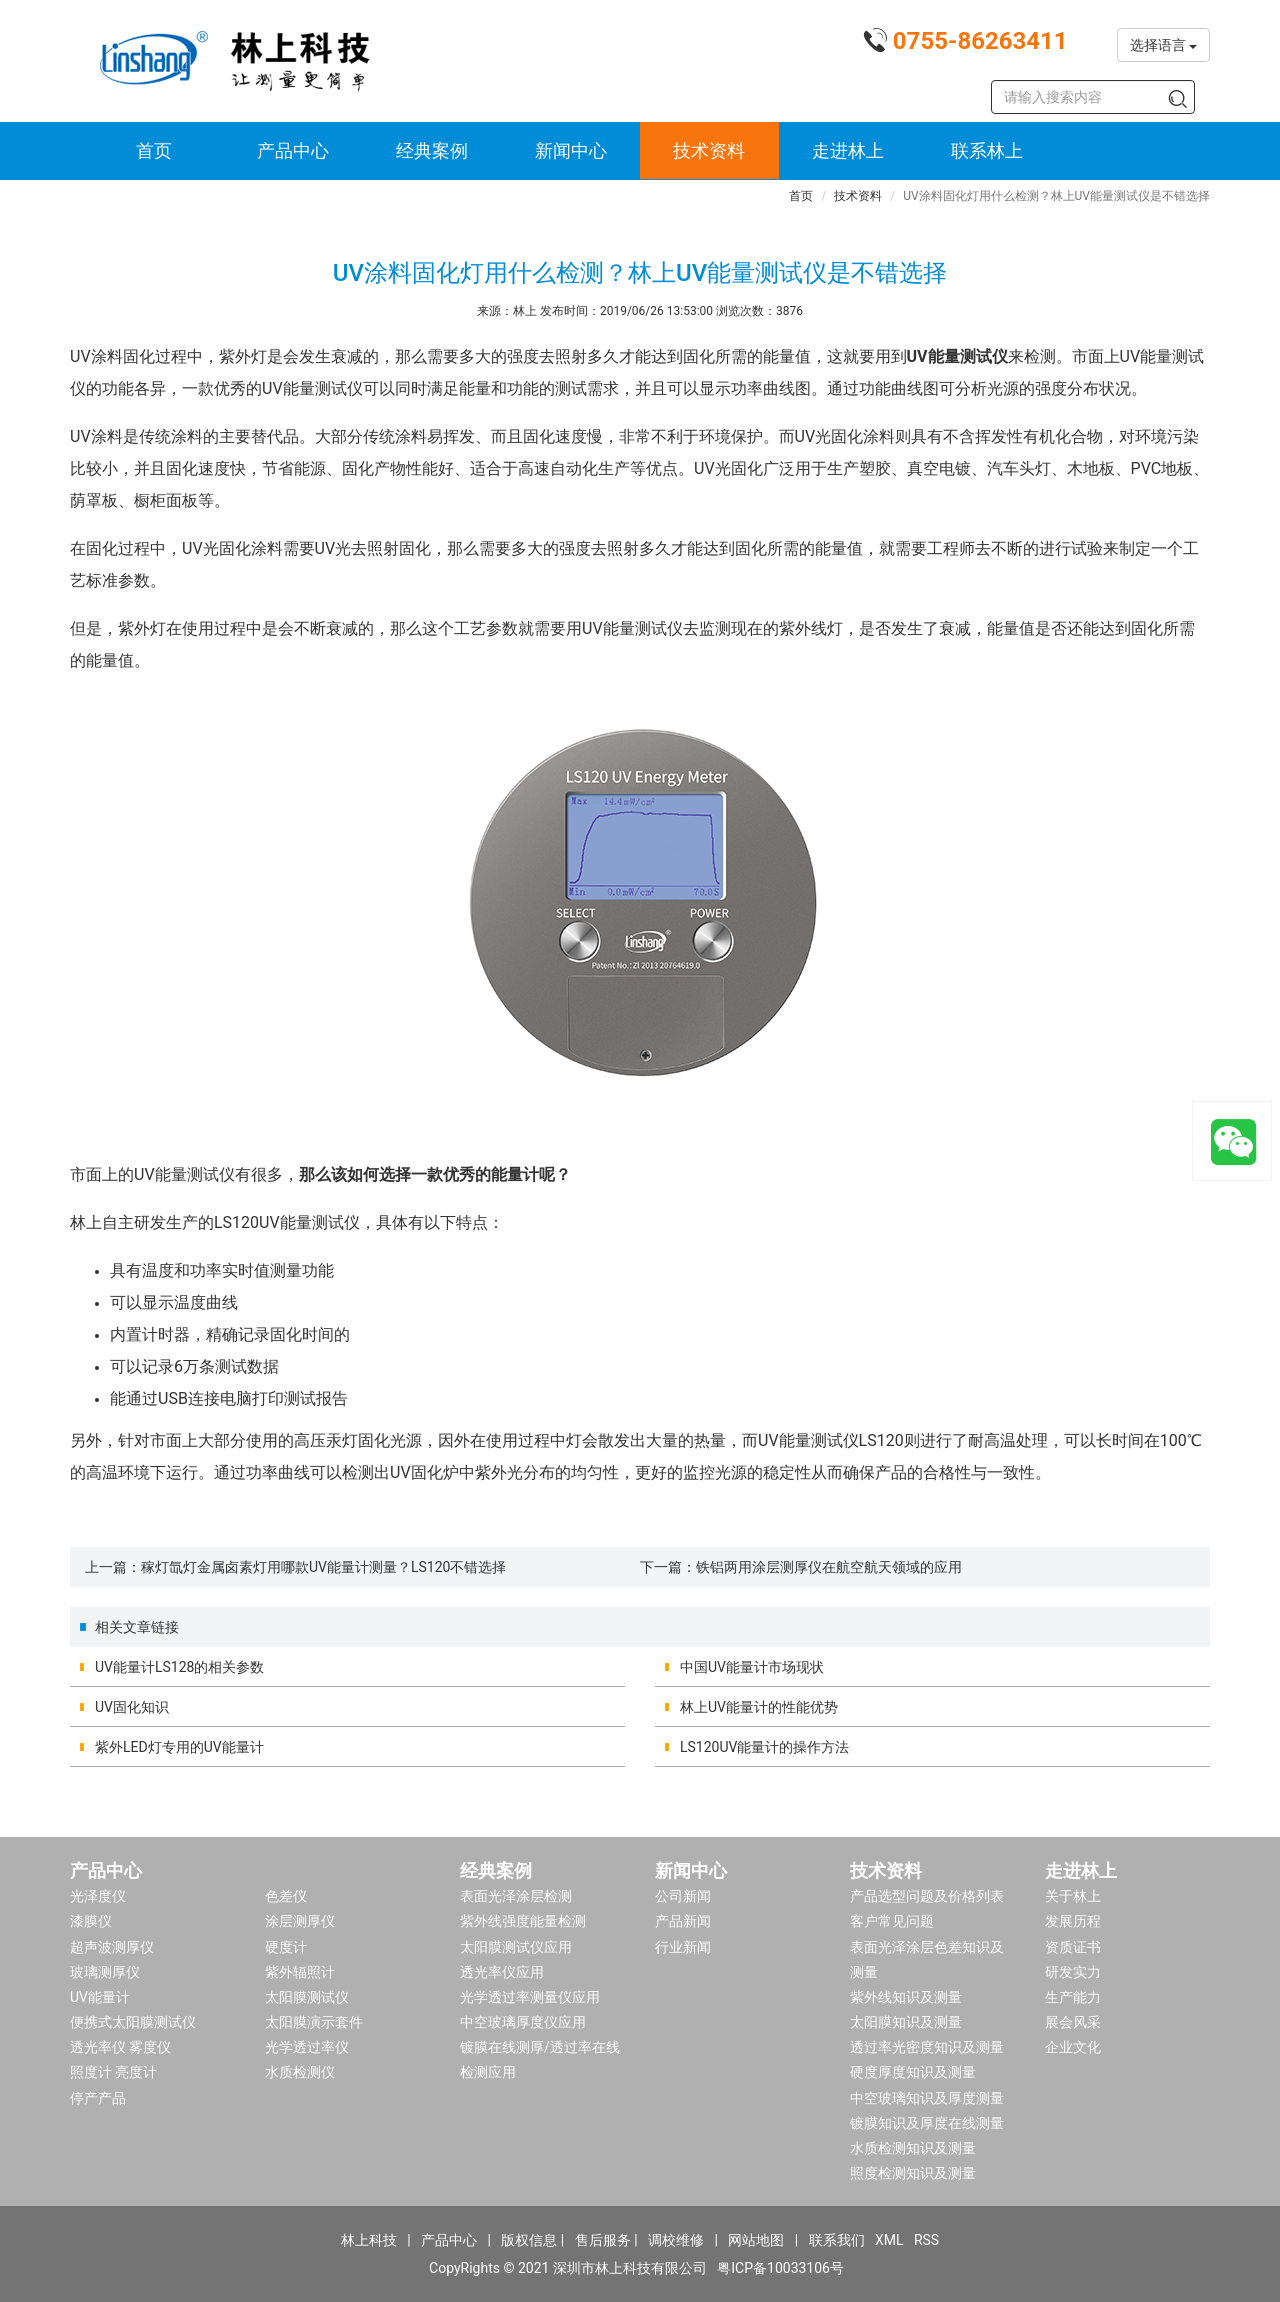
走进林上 (848, 150)
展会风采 (1073, 2022)
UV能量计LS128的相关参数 (179, 1667)
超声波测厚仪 (112, 1947)
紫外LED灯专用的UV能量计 (179, 1747)
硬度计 (286, 1947)
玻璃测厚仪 (105, 1972)
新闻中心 (571, 150)
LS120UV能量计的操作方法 (764, 1747)
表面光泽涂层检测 (516, 1896)
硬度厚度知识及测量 (913, 2072)
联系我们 (837, 2240)
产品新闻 (683, 1921)
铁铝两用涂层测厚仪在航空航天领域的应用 (829, 1567)
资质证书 (1073, 1947)
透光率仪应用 (502, 1972)
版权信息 (529, 2240)
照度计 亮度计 (113, 2072)
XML (889, 2240)
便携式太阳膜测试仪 (133, 2022)
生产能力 (1073, 1997)
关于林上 (1073, 1896)
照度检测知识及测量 (913, 2173)
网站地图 (756, 2240)
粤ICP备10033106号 (780, 2268)
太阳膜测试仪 (307, 1997)
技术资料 (709, 150)
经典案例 (432, 150)
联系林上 (987, 150)
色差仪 (286, 1896)
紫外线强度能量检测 (523, 1921)
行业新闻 (683, 1947)
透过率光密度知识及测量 (927, 2047)
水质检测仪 (300, 2072)
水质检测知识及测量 (913, 2148)
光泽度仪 (98, 1896)
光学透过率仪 (307, 2047)
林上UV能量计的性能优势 (759, 1707)
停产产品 (98, 2098)
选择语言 (1163, 45)
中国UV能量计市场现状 (752, 1667)
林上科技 (369, 2240)
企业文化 (1073, 2047)
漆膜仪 (91, 1921)
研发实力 (1073, 1972)
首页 (154, 150)
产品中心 (293, 150)
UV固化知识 (132, 1707)
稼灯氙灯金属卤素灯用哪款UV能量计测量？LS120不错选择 (323, 1567)
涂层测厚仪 (300, 1921)
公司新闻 (683, 1896)
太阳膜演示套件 (314, 2022)
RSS (926, 2240)
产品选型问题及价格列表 (927, 1896)
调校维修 (676, 2240)
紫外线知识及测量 (906, 1997)
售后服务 (603, 2240)
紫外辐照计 (300, 1972)
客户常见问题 (892, 1921)
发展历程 (1073, 1921)
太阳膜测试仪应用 (516, 1947)
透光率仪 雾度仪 (120, 2047)
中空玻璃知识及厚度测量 (927, 2098)
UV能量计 (100, 1997)
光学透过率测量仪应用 (530, 1997)
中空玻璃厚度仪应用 (523, 2022)
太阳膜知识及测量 (906, 2022)
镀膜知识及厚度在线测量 (927, 2123)
